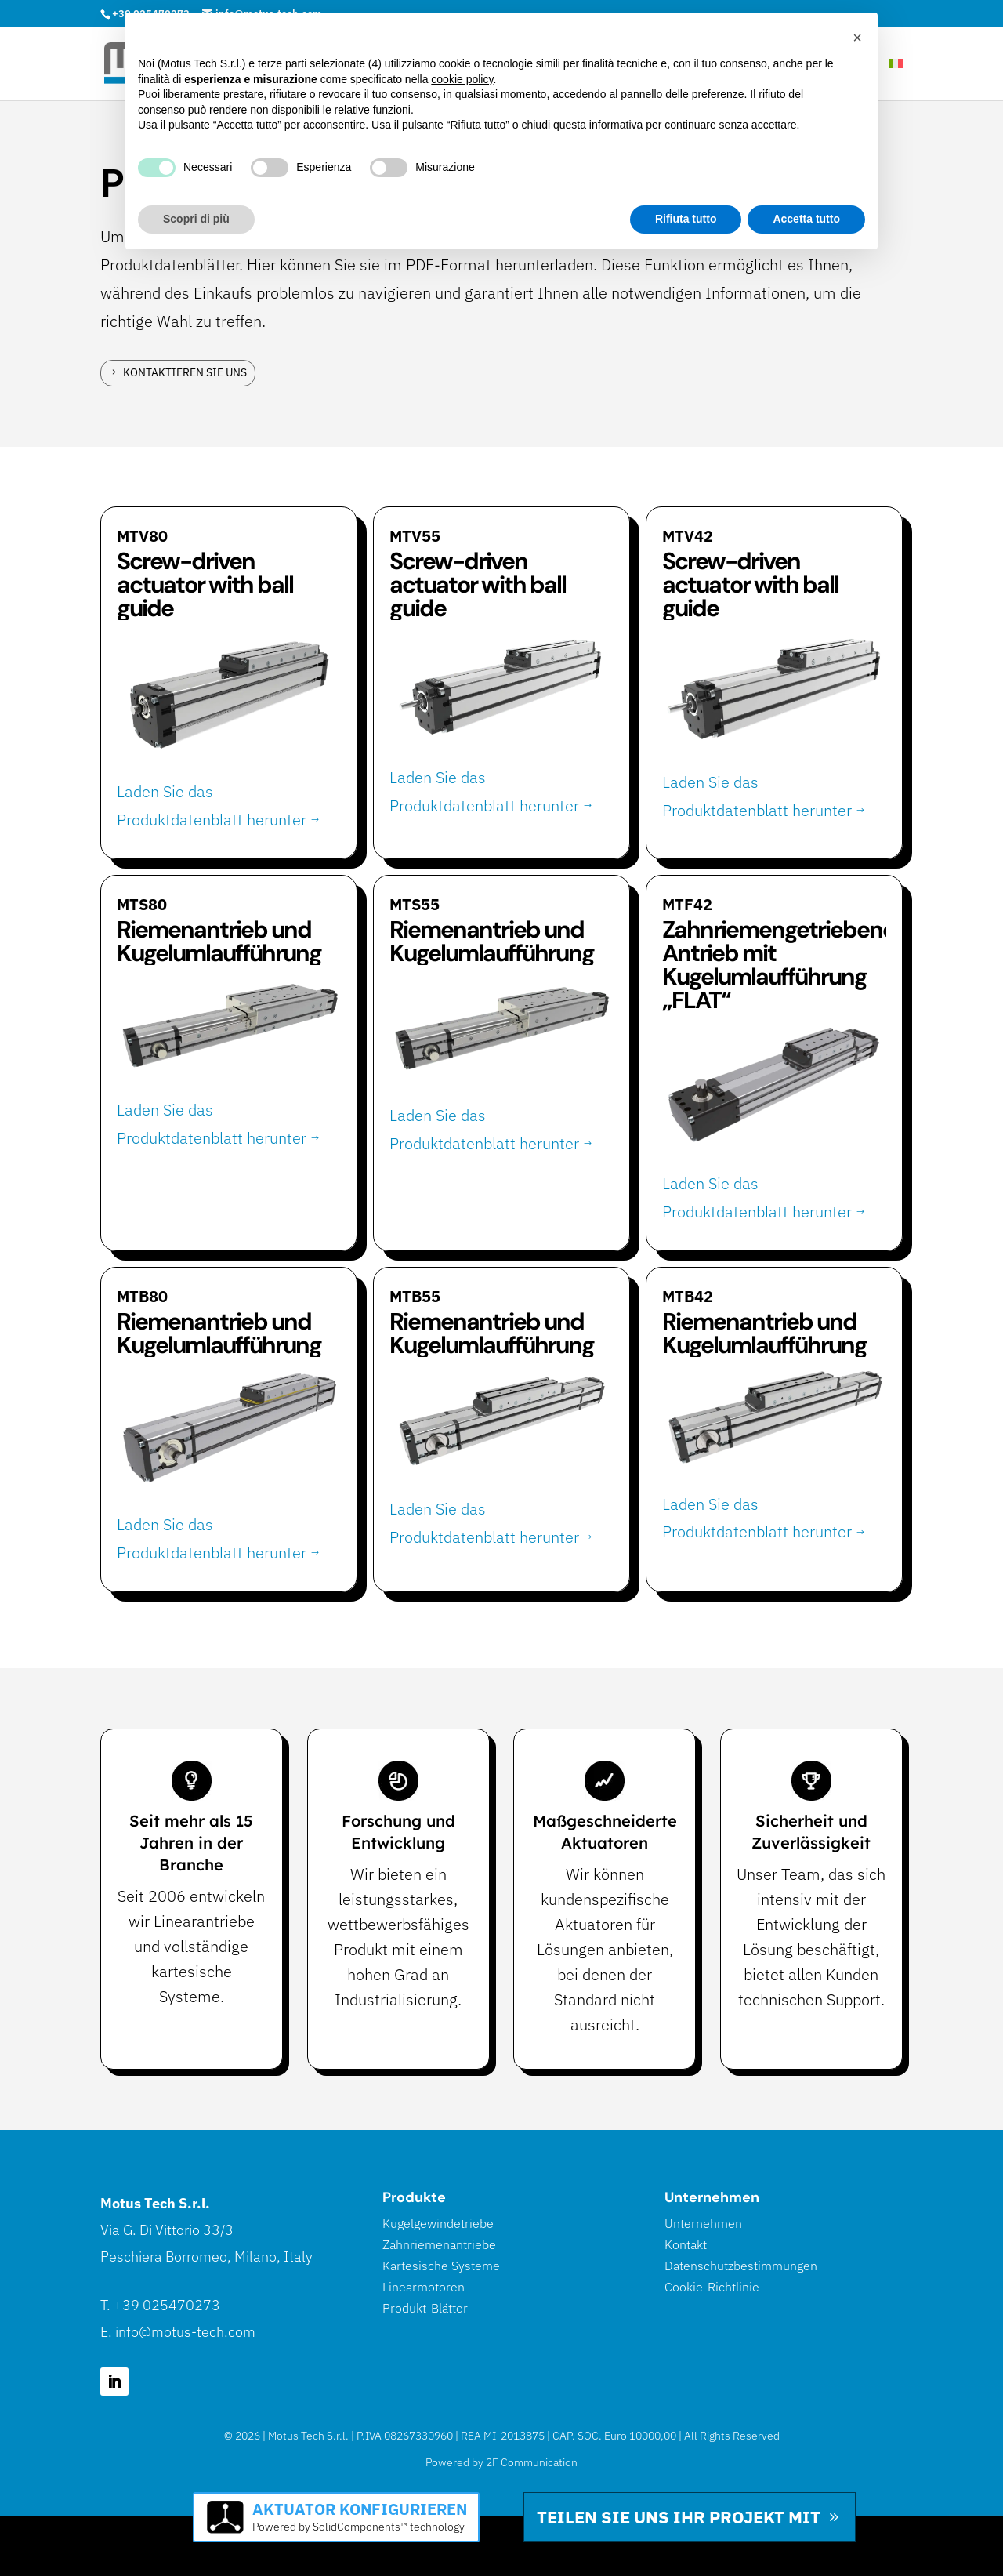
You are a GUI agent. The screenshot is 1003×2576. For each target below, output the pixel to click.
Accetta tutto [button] (806, 218)
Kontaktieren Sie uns (185, 372)
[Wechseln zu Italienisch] (896, 79)
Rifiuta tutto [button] (686, 218)
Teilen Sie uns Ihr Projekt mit (678, 2516)
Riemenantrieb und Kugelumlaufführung (219, 941)
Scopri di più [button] (196, 218)
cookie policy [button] (462, 79)
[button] (857, 37)
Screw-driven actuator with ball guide (205, 584)
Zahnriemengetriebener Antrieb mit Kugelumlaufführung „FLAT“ (782, 964)
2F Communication (532, 2462)
